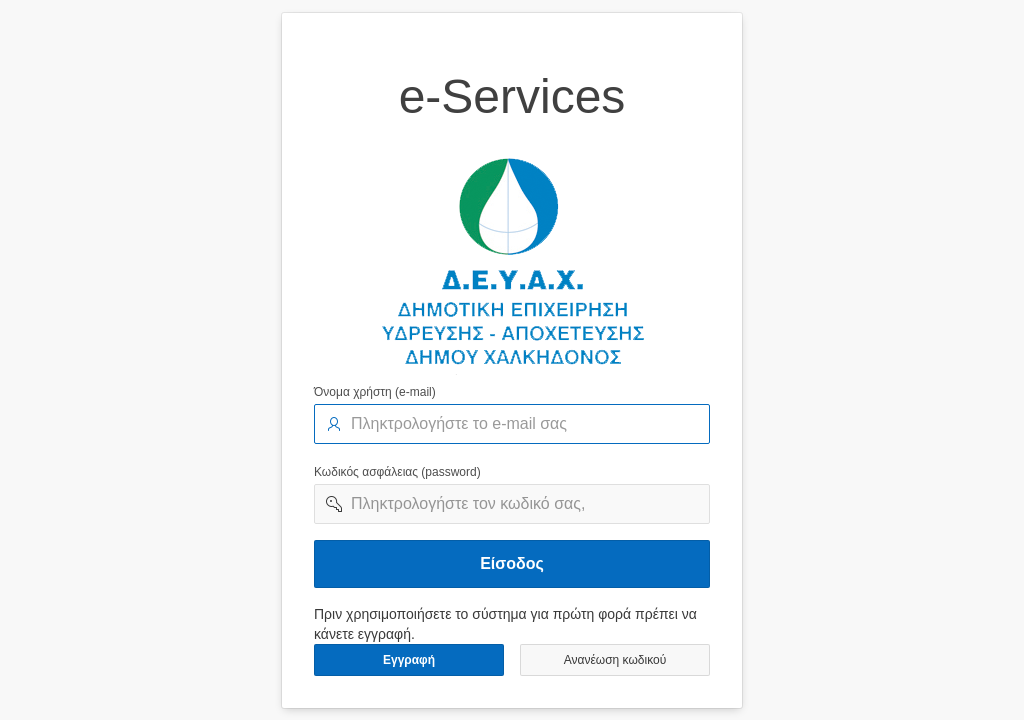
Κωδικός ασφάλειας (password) (397, 472)
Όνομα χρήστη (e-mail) (375, 392)
